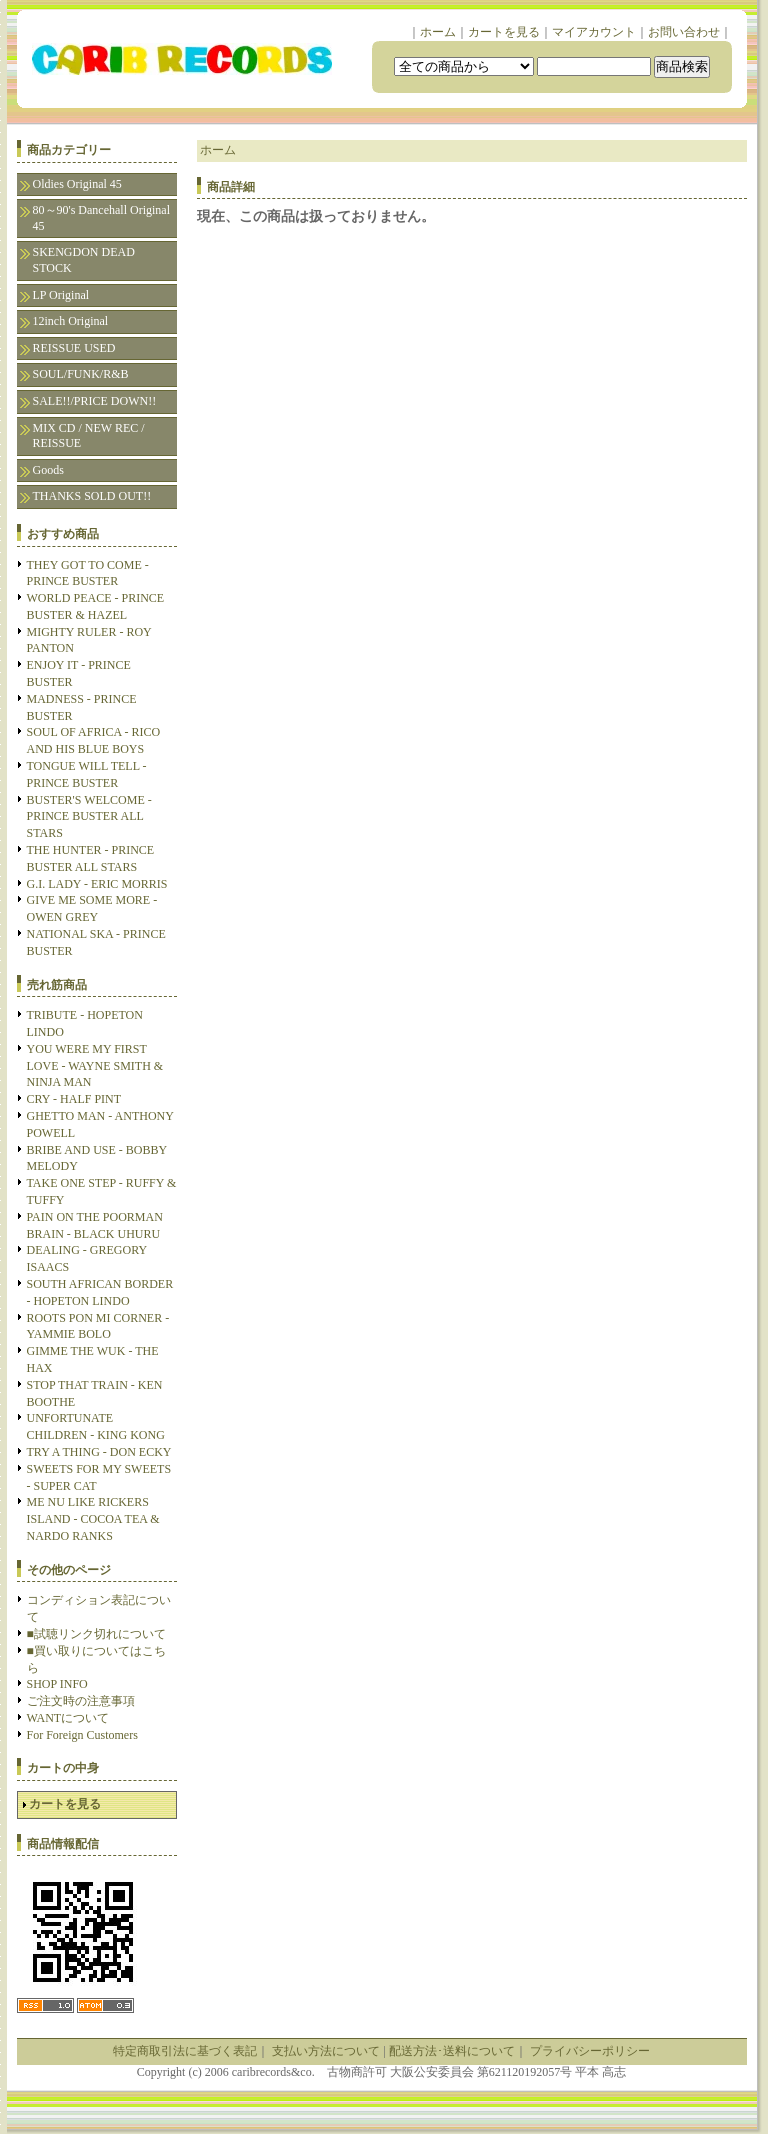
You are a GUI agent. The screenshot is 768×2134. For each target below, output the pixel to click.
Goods (48, 470)
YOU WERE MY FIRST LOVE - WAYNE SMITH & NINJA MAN (95, 1066)
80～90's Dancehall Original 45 (101, 218)
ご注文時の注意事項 (81, 1701)
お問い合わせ (684, 32)
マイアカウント (594, 32)
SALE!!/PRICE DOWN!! (95, 401)
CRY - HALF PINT (74, 1099)
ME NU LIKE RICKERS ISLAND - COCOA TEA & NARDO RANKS (93, 1519)
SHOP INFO (57, 1684)
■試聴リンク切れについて (96, 1634)
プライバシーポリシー (590, 2051)
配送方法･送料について (452, 2051)
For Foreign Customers (82, 1735)
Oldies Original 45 (77, 184)
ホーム (438, 32)
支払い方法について (326, 2051)
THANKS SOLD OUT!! (92, 496)
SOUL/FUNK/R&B (81, 374)
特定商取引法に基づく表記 (185, 2051)
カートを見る (504, 32)
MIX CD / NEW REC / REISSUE (89, 436)
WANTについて (68, 1718)
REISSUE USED (74, 348)
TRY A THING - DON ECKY (99, 1452)
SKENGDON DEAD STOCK (84, 260)
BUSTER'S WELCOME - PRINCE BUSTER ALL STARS (89, 817)
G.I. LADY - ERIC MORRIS (97, 884)
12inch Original (71, 321)
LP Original (61, 295)
